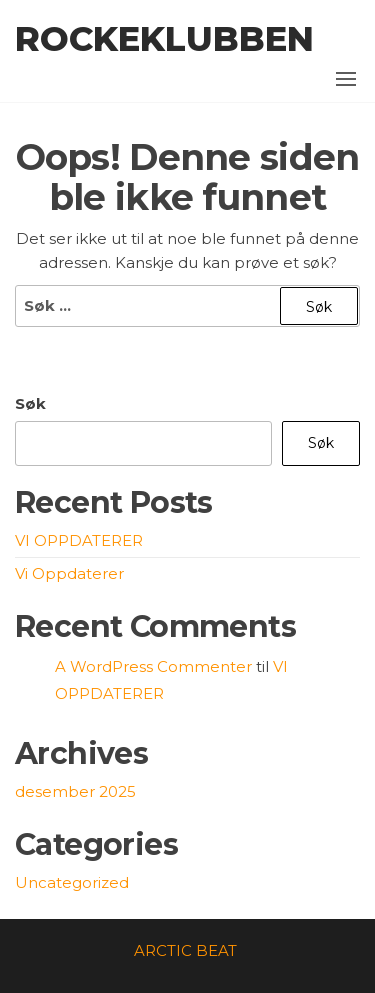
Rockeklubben (164, 39)
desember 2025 (75, 791)
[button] (346, 79)
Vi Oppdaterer (69, 573)
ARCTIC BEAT (185, 950)
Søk (30, 403)
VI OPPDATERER (79, 540)
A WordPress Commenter (153, 666)
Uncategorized (72, 882)
